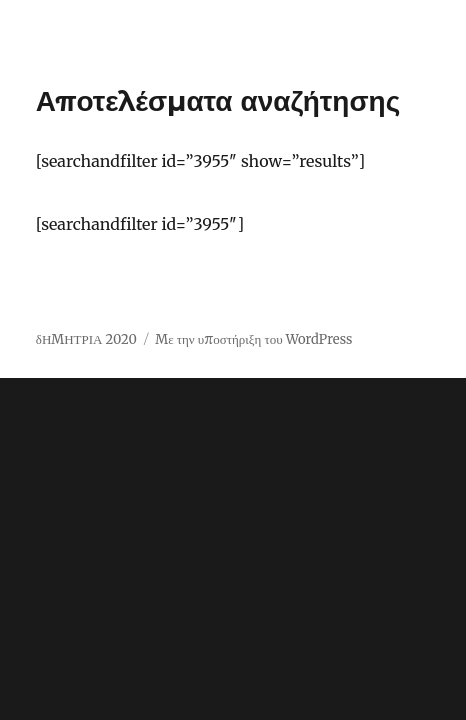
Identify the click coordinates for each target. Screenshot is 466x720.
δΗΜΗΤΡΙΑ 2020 (86, 339)
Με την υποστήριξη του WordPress (253, 339)
